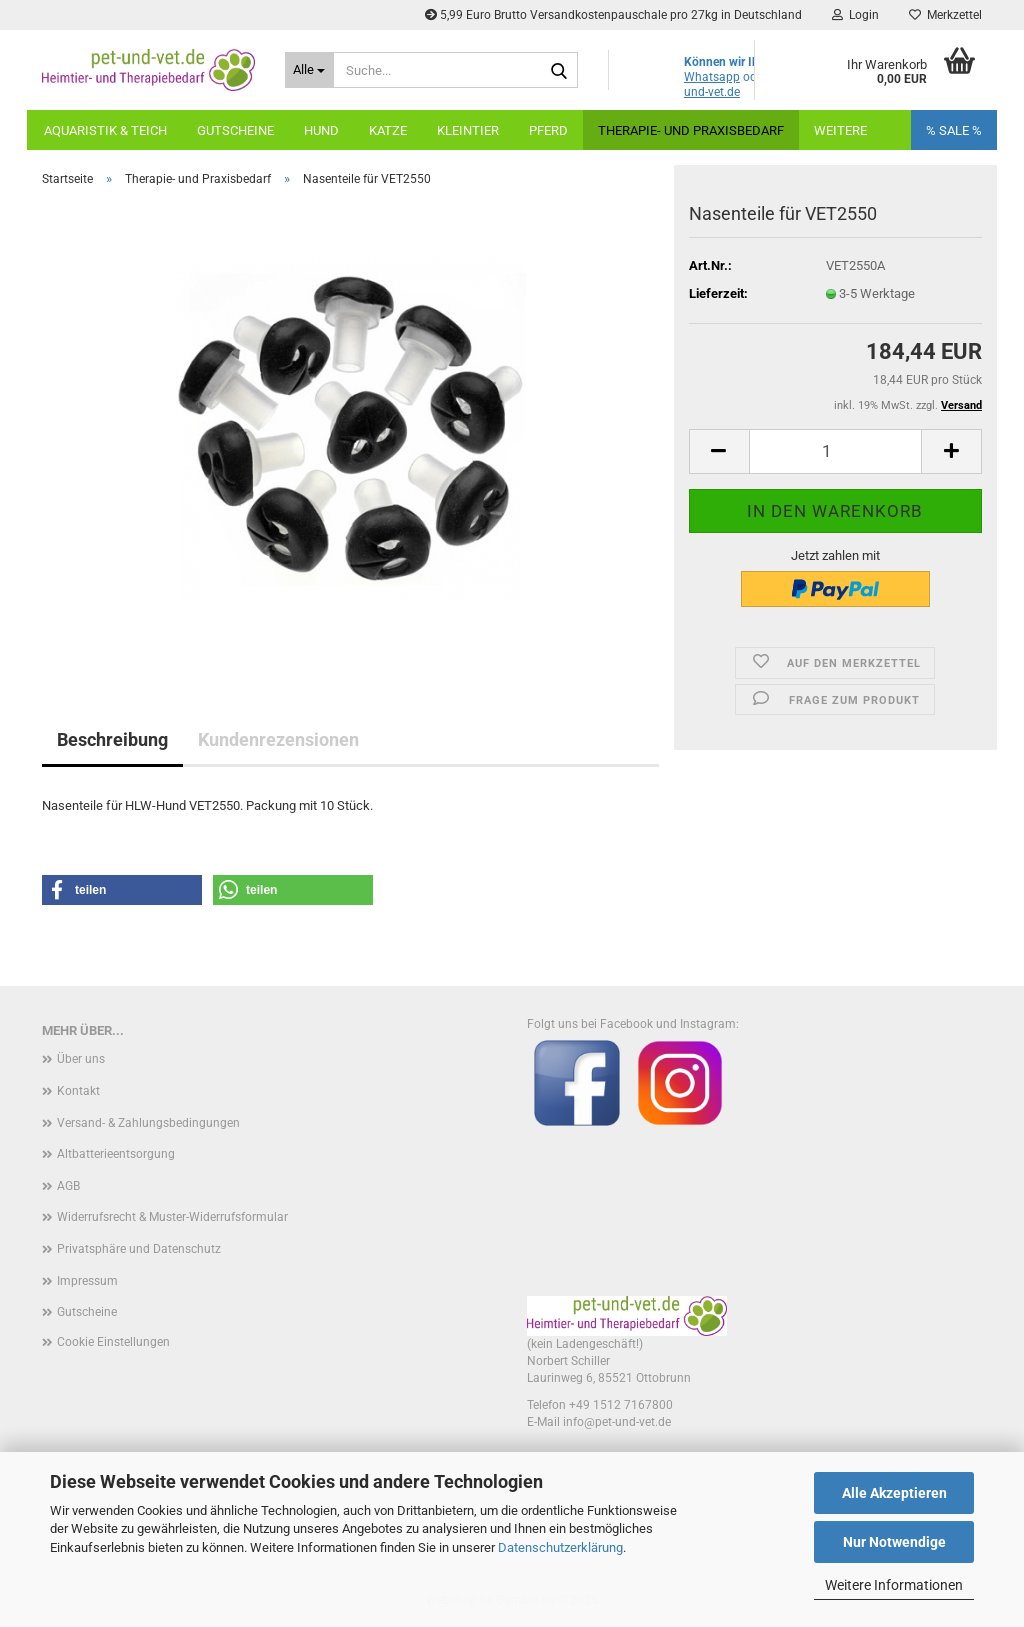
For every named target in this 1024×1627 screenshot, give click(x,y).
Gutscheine (235, 130)
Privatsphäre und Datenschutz (139, 1249)
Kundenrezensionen (278, 739)
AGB (68, 1186)
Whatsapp (712, 77)
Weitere (840, 130)
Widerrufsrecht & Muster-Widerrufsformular (172, 1217)
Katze (388, 130)
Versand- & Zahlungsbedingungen (148, 1123)
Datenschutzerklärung (560, 1547)
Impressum (87, 1281)
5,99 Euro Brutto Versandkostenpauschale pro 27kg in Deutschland (613, 15)
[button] (719, 451)
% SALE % (954, 130)
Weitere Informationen (894, 1585)
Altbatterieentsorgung (116, 1154)
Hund (321, 130)
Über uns (81, 1059)
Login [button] (855, 15)
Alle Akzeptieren (894, 1493)
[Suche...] (309, 70)
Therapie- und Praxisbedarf (691, 130)
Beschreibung (112, 739)
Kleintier (468, 130)
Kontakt (78, 1091)
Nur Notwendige (894, 1542)
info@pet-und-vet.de (617, 1422)
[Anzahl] (835, 451)
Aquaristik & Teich (105, 130)
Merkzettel (945, 15)
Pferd (548, 130)
